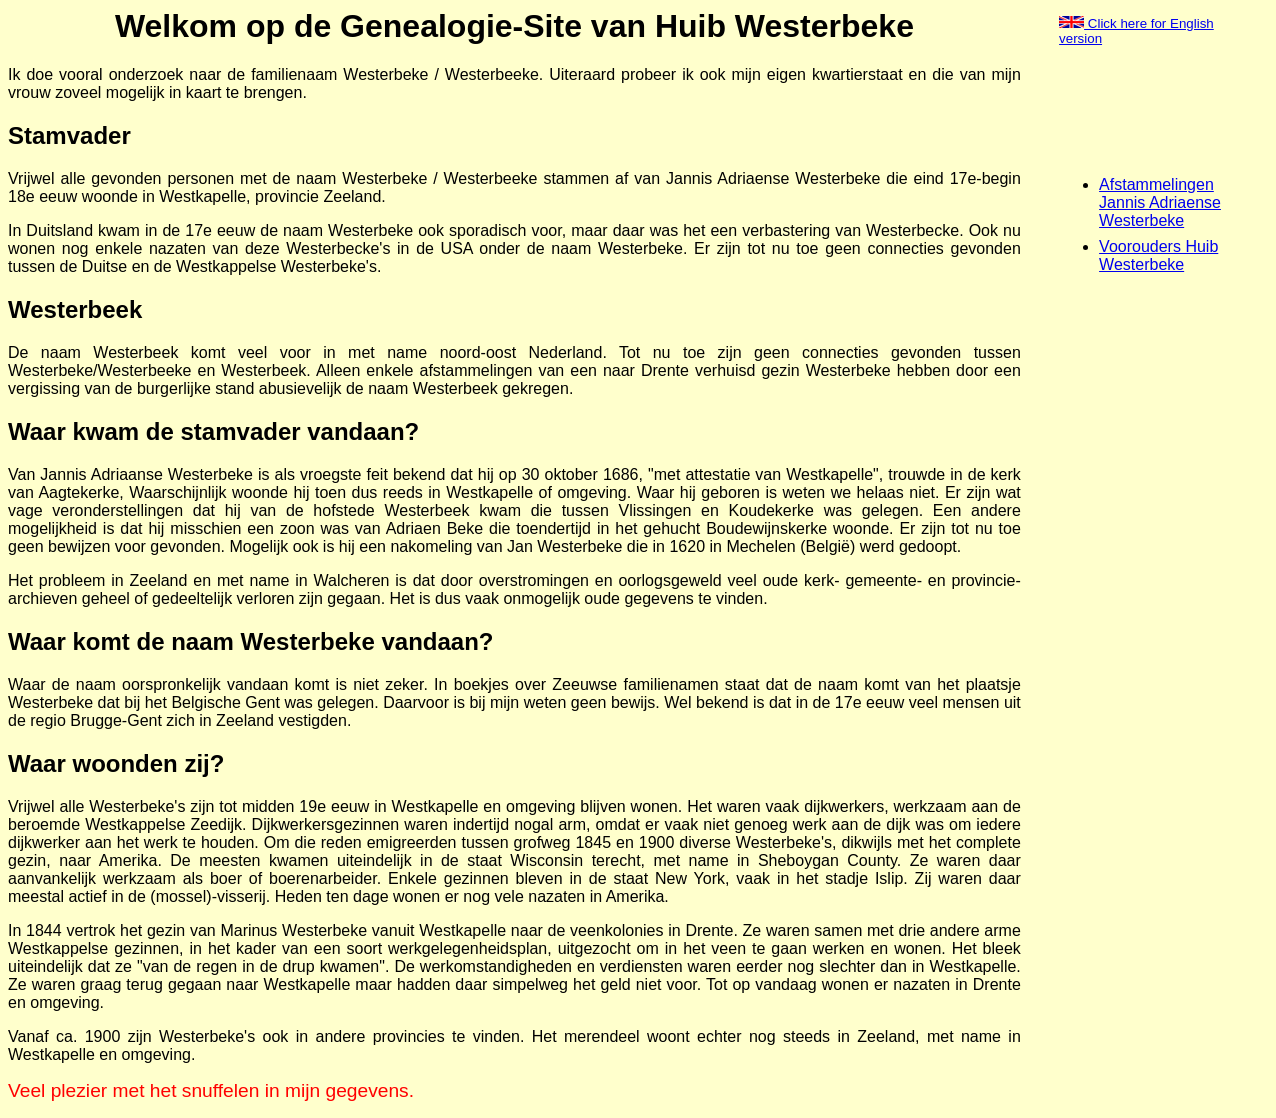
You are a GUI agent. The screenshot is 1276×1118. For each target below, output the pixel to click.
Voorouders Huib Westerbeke (1158, 255)
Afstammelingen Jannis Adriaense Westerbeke (1160, 202)
